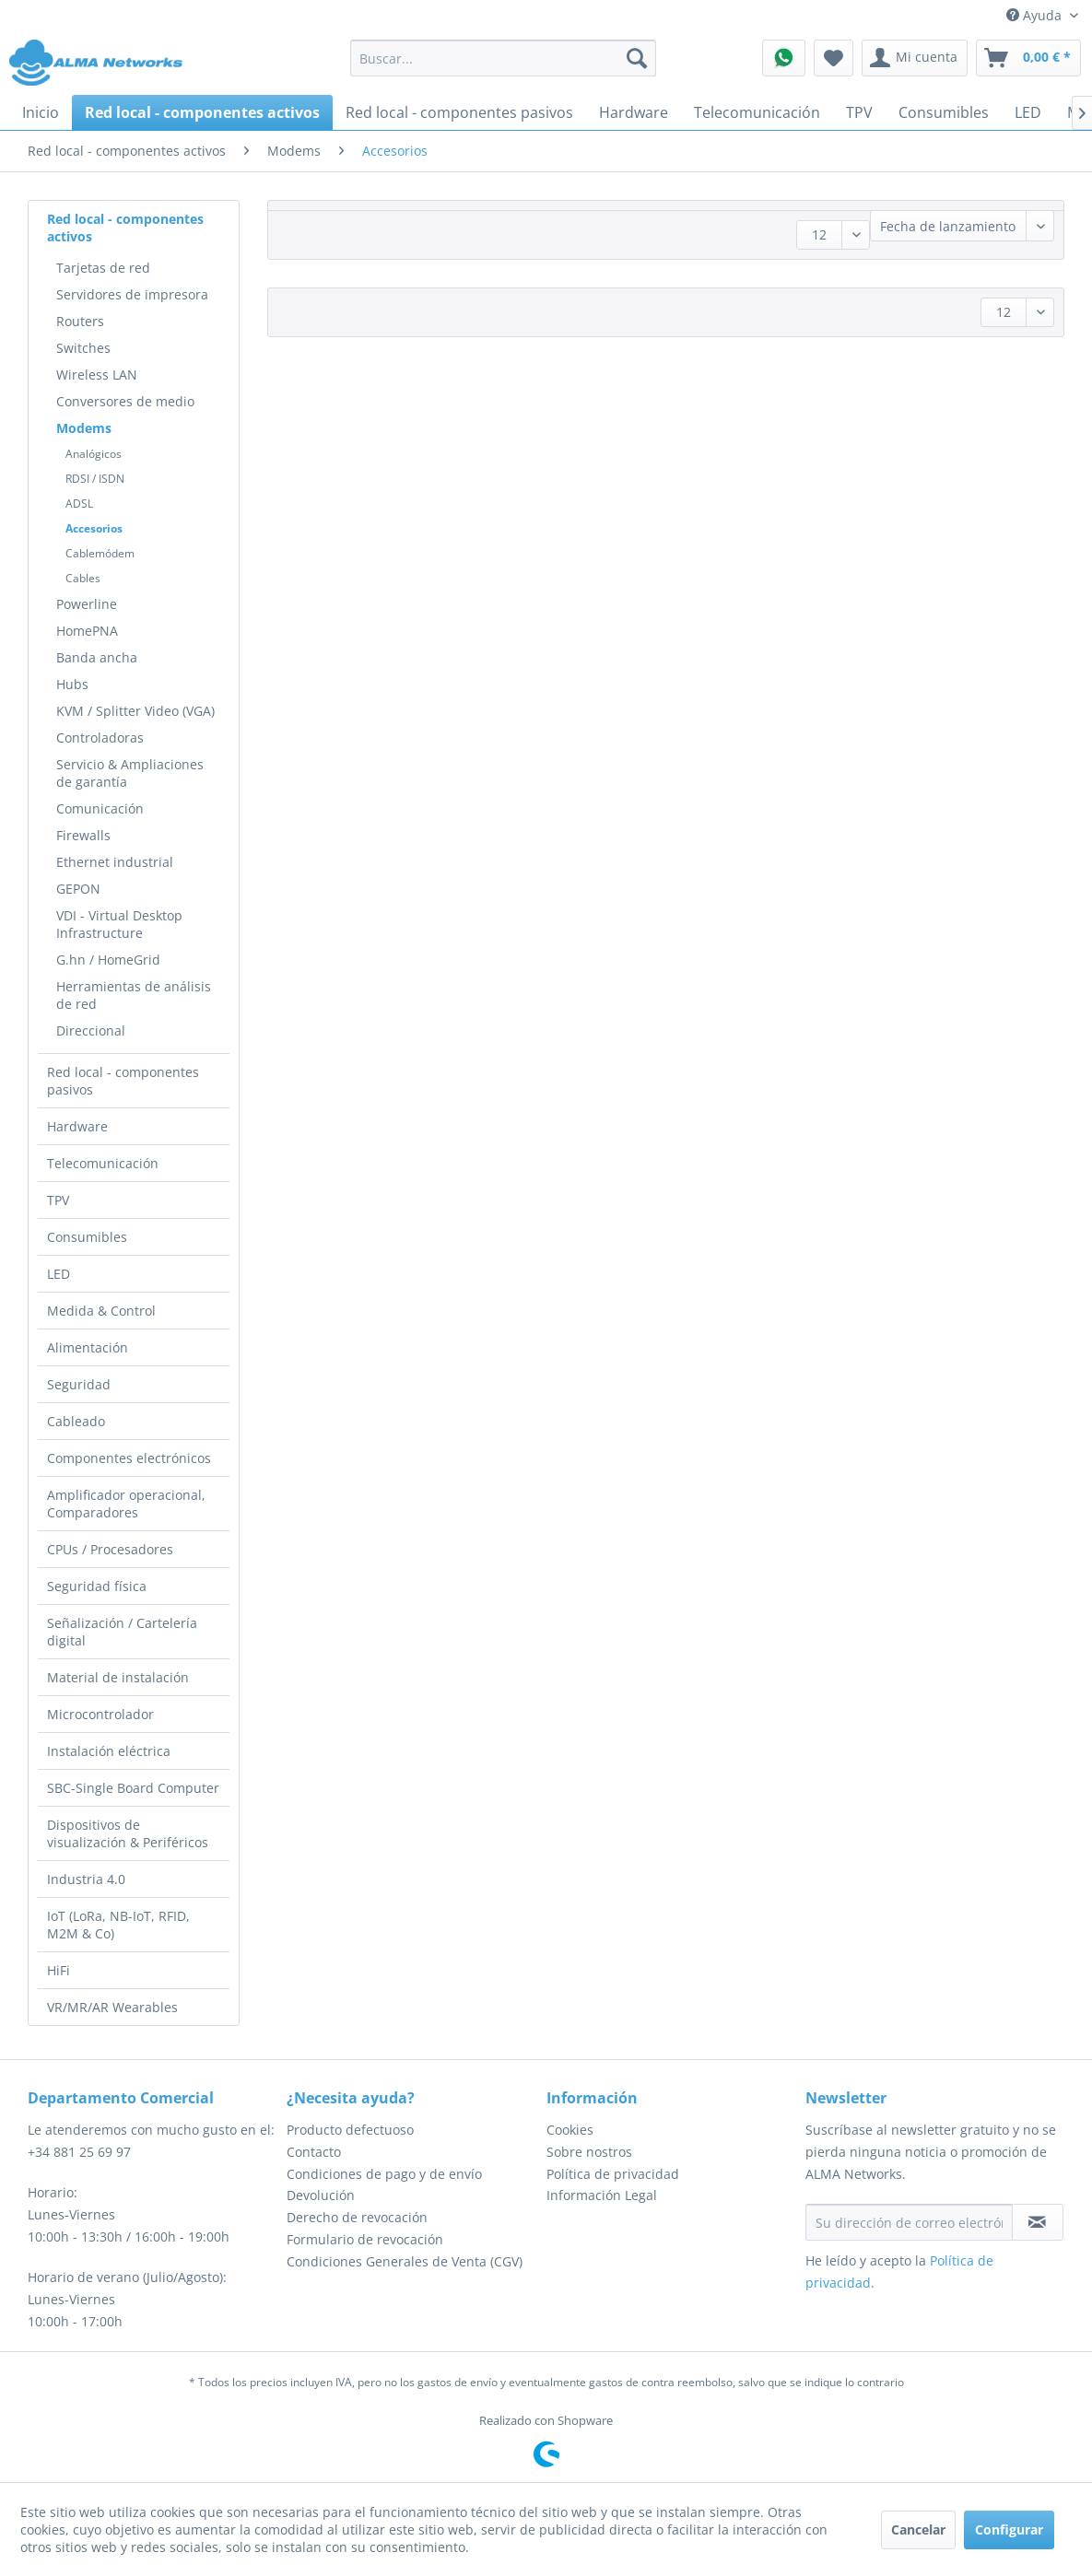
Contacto (314, 2151)
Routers (80, 321)
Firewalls (83, 835)
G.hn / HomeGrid (108, 959)
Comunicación (100, 808)
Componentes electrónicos (129, 1458)
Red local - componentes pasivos (123, 1080)
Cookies (569, 2129)
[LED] (1028, 112)
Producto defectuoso (350, 2129)
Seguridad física (97, 1586)
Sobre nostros (589, 2151)
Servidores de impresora (132, 294)
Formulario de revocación (365, 2239)
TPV (58, 1200)
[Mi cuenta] (915, 58)
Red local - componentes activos (125, 227)
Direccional (90, 1030)
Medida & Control (101, 1310)
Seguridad (79, 1384)
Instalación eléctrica (108, 1751)
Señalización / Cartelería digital (122, 1631)
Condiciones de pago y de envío (384, 2174)
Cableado (76, 1421)
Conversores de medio (125, 401)
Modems (84, 428)
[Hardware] (633, 112)
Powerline (86, 604)
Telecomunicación (103, 1163)
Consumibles (87, 1237)
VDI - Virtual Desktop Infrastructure (119, 924)
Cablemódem (100, 553)
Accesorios (94, 528)
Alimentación (87, 1347)
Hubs (72, 684)
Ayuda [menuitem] (1035, 15)
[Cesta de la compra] (1028, 58)
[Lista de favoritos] (833, 58)
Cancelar (918, 2529)
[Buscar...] (503, 58)
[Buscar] (636, 58)
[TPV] (859, 112)
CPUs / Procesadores (110, 1549)
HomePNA (87, 630)
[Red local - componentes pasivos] (459, 112)
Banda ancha (96, 657)
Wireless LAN (96, 374)
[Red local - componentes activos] (202, 112)
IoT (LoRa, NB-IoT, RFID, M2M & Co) (118, 1924)
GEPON (78, 888)
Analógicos (93, 454)
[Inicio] (40, 112)
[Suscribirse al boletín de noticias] (1037, 2222)
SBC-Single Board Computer (133, 1788)
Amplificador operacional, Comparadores (126, 1503)
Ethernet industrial (114, 862)
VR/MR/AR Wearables (112, 2007)
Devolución (321, 2195)
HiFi (58, 1970)
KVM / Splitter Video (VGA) (135, 711)
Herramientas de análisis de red (133, 995)
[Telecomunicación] (757, 112)
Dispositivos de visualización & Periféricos (127, 1833)
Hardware (77, 1126)
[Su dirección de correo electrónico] (909, 2222)
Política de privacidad (612, 2174)
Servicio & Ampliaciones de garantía (130, 772)
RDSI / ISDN (94, 478)
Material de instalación (118, 1677)
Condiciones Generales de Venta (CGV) (405, 2261)
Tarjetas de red (103, 267)
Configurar (1009, 2529)
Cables (82, 578)
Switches (83, 348)
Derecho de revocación (357, 2217)
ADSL (79, 503)
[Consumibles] (944, 112)
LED (58, 1273)
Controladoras (100, 737)
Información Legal (601, 2195)
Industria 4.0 (86, 1879)
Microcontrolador (100, 1714)
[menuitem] (503, 58)
